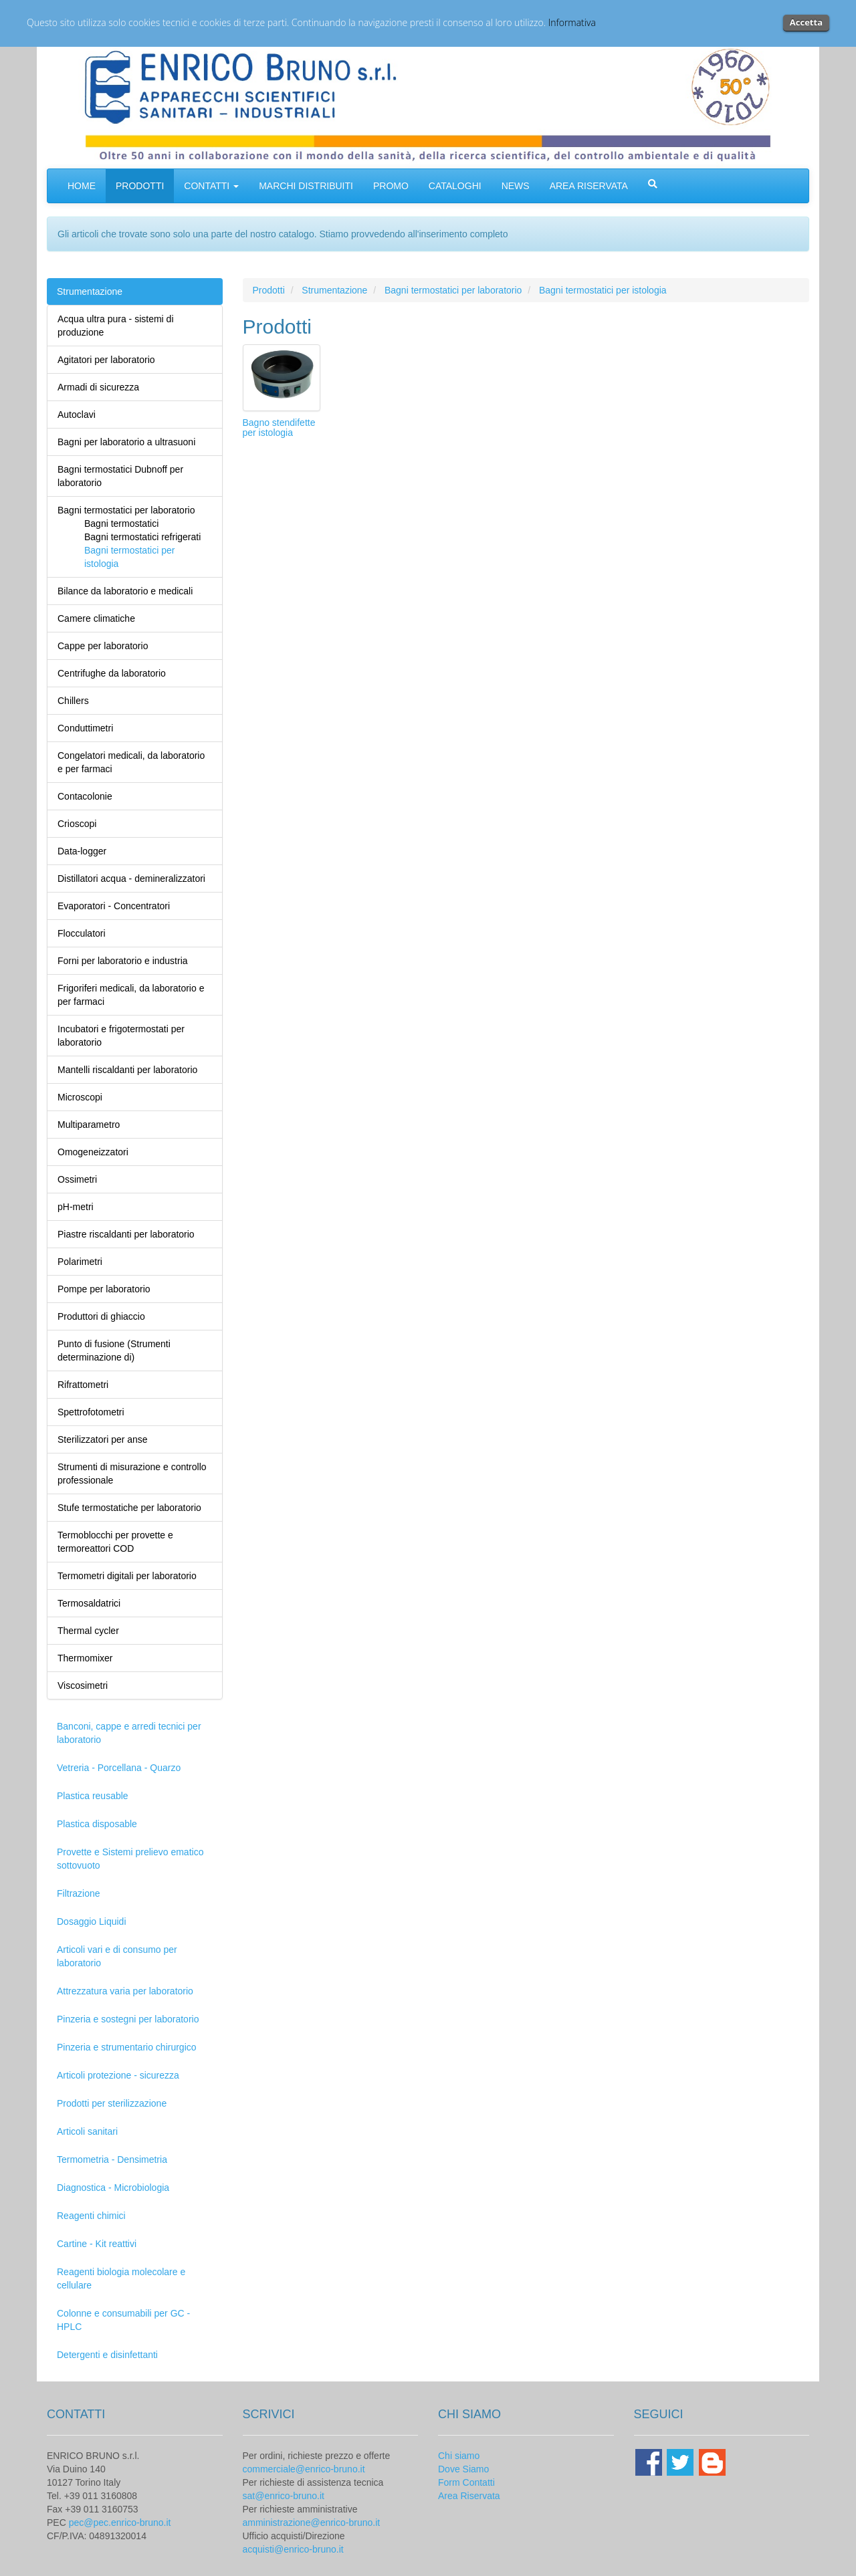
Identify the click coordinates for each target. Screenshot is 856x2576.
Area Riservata (469, 2495)
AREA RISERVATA (589, 186)
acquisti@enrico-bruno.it (293, 2549)
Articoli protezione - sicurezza (118, 2075)
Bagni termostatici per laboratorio (453, 290)
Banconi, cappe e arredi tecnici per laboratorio (129, 1733)
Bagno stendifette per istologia (279, 427)
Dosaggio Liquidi (91, 1921)
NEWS (516, 186)
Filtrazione (78, 1893)
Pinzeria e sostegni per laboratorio (128, 2019)
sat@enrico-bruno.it (283, 2495)
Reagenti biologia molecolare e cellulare (121, 2278)
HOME (82, 186)
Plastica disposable (97, 1824)
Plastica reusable (92, 1795)
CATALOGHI (455, 186)
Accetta (806, 22)
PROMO (391, 186)
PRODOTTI (140, 186)
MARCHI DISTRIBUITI (306, 186)
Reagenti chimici (91, 2215)
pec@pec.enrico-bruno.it (120, 2522)
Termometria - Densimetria (112, 2159)
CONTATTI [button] (211, 186)
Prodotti (269, 290)
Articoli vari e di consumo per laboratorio (117, 1956)
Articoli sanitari (87, 2131)
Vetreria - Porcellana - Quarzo (119, 1767)
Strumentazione (89, 291)
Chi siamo (458, 2455)
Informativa (572, 22)
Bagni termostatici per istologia (603, 290)
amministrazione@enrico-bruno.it (312, 2522)
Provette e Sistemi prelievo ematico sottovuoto (130, 1859)
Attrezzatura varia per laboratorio (125, 1991)
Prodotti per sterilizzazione (112, 2103)
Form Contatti (466, 2482)
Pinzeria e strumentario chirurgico (127, 2047)
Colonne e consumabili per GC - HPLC (123, 2320)
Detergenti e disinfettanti (107, 2354)
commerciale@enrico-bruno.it (304, 2469)
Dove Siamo (463, 2469)
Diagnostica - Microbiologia (113, 2187)
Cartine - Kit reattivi (96, 2243)
